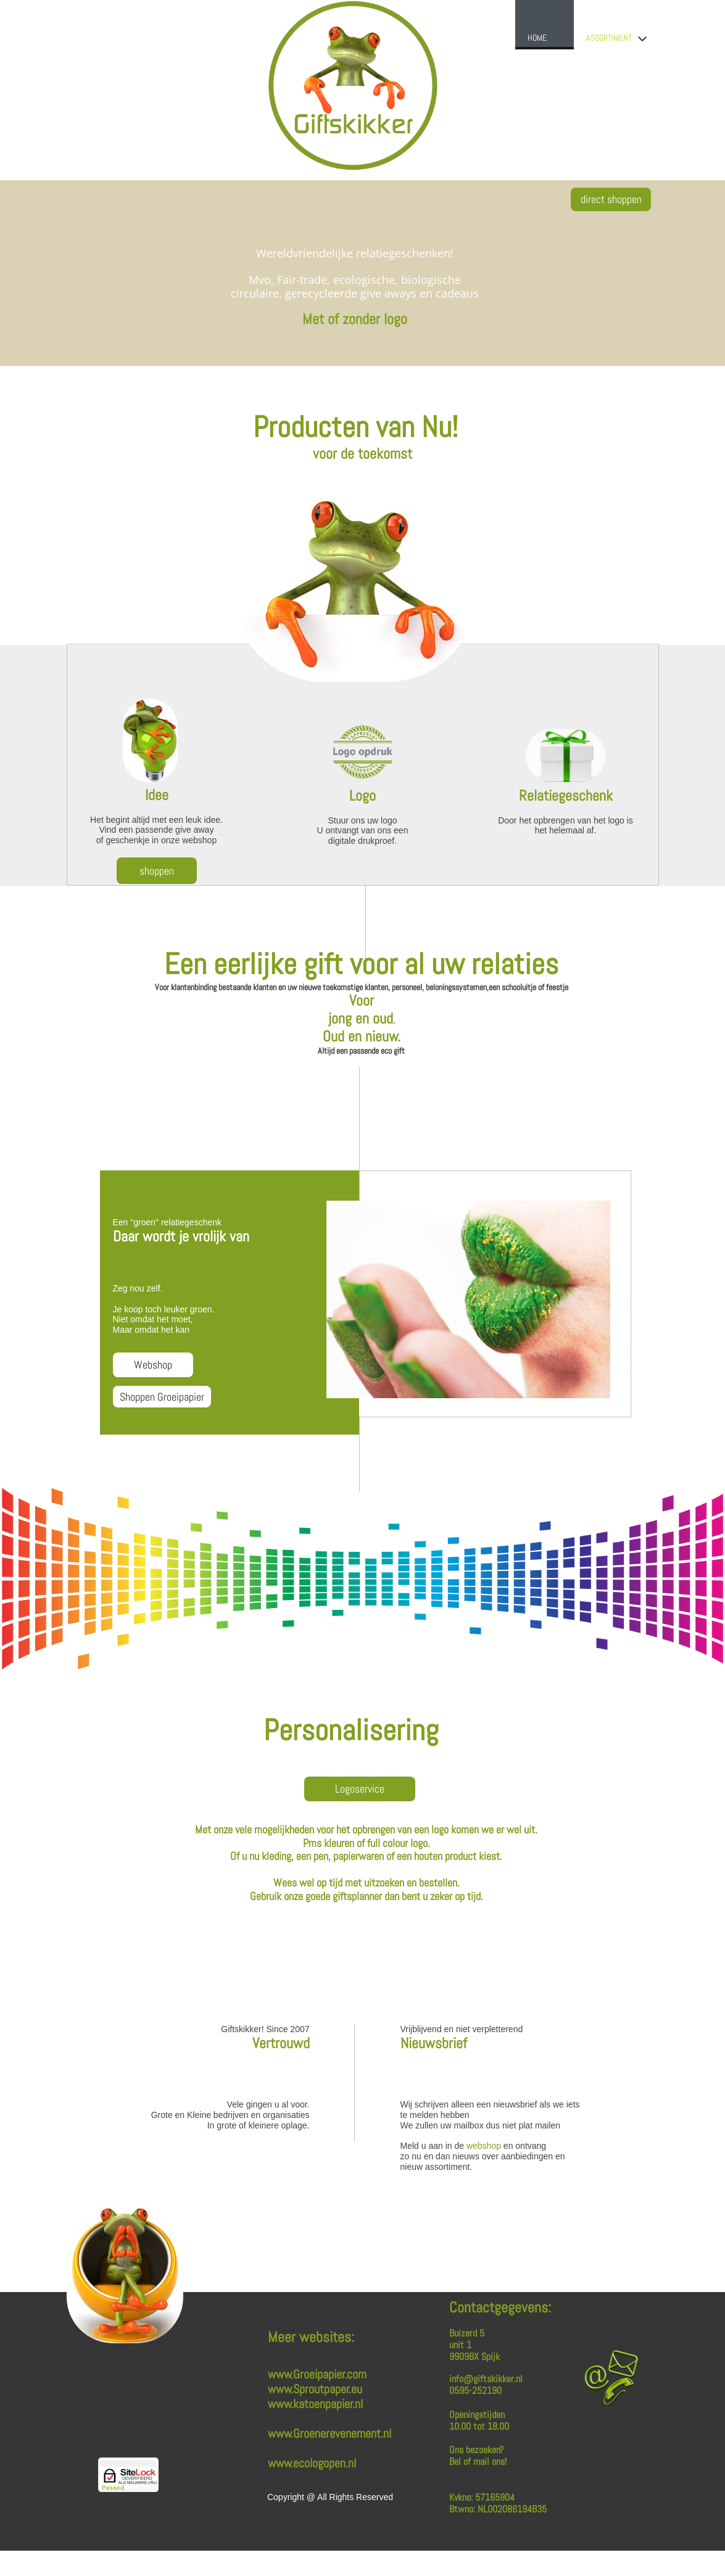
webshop (483, 2146)
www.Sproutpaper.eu (315, 2389)
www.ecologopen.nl (312, 2463)
